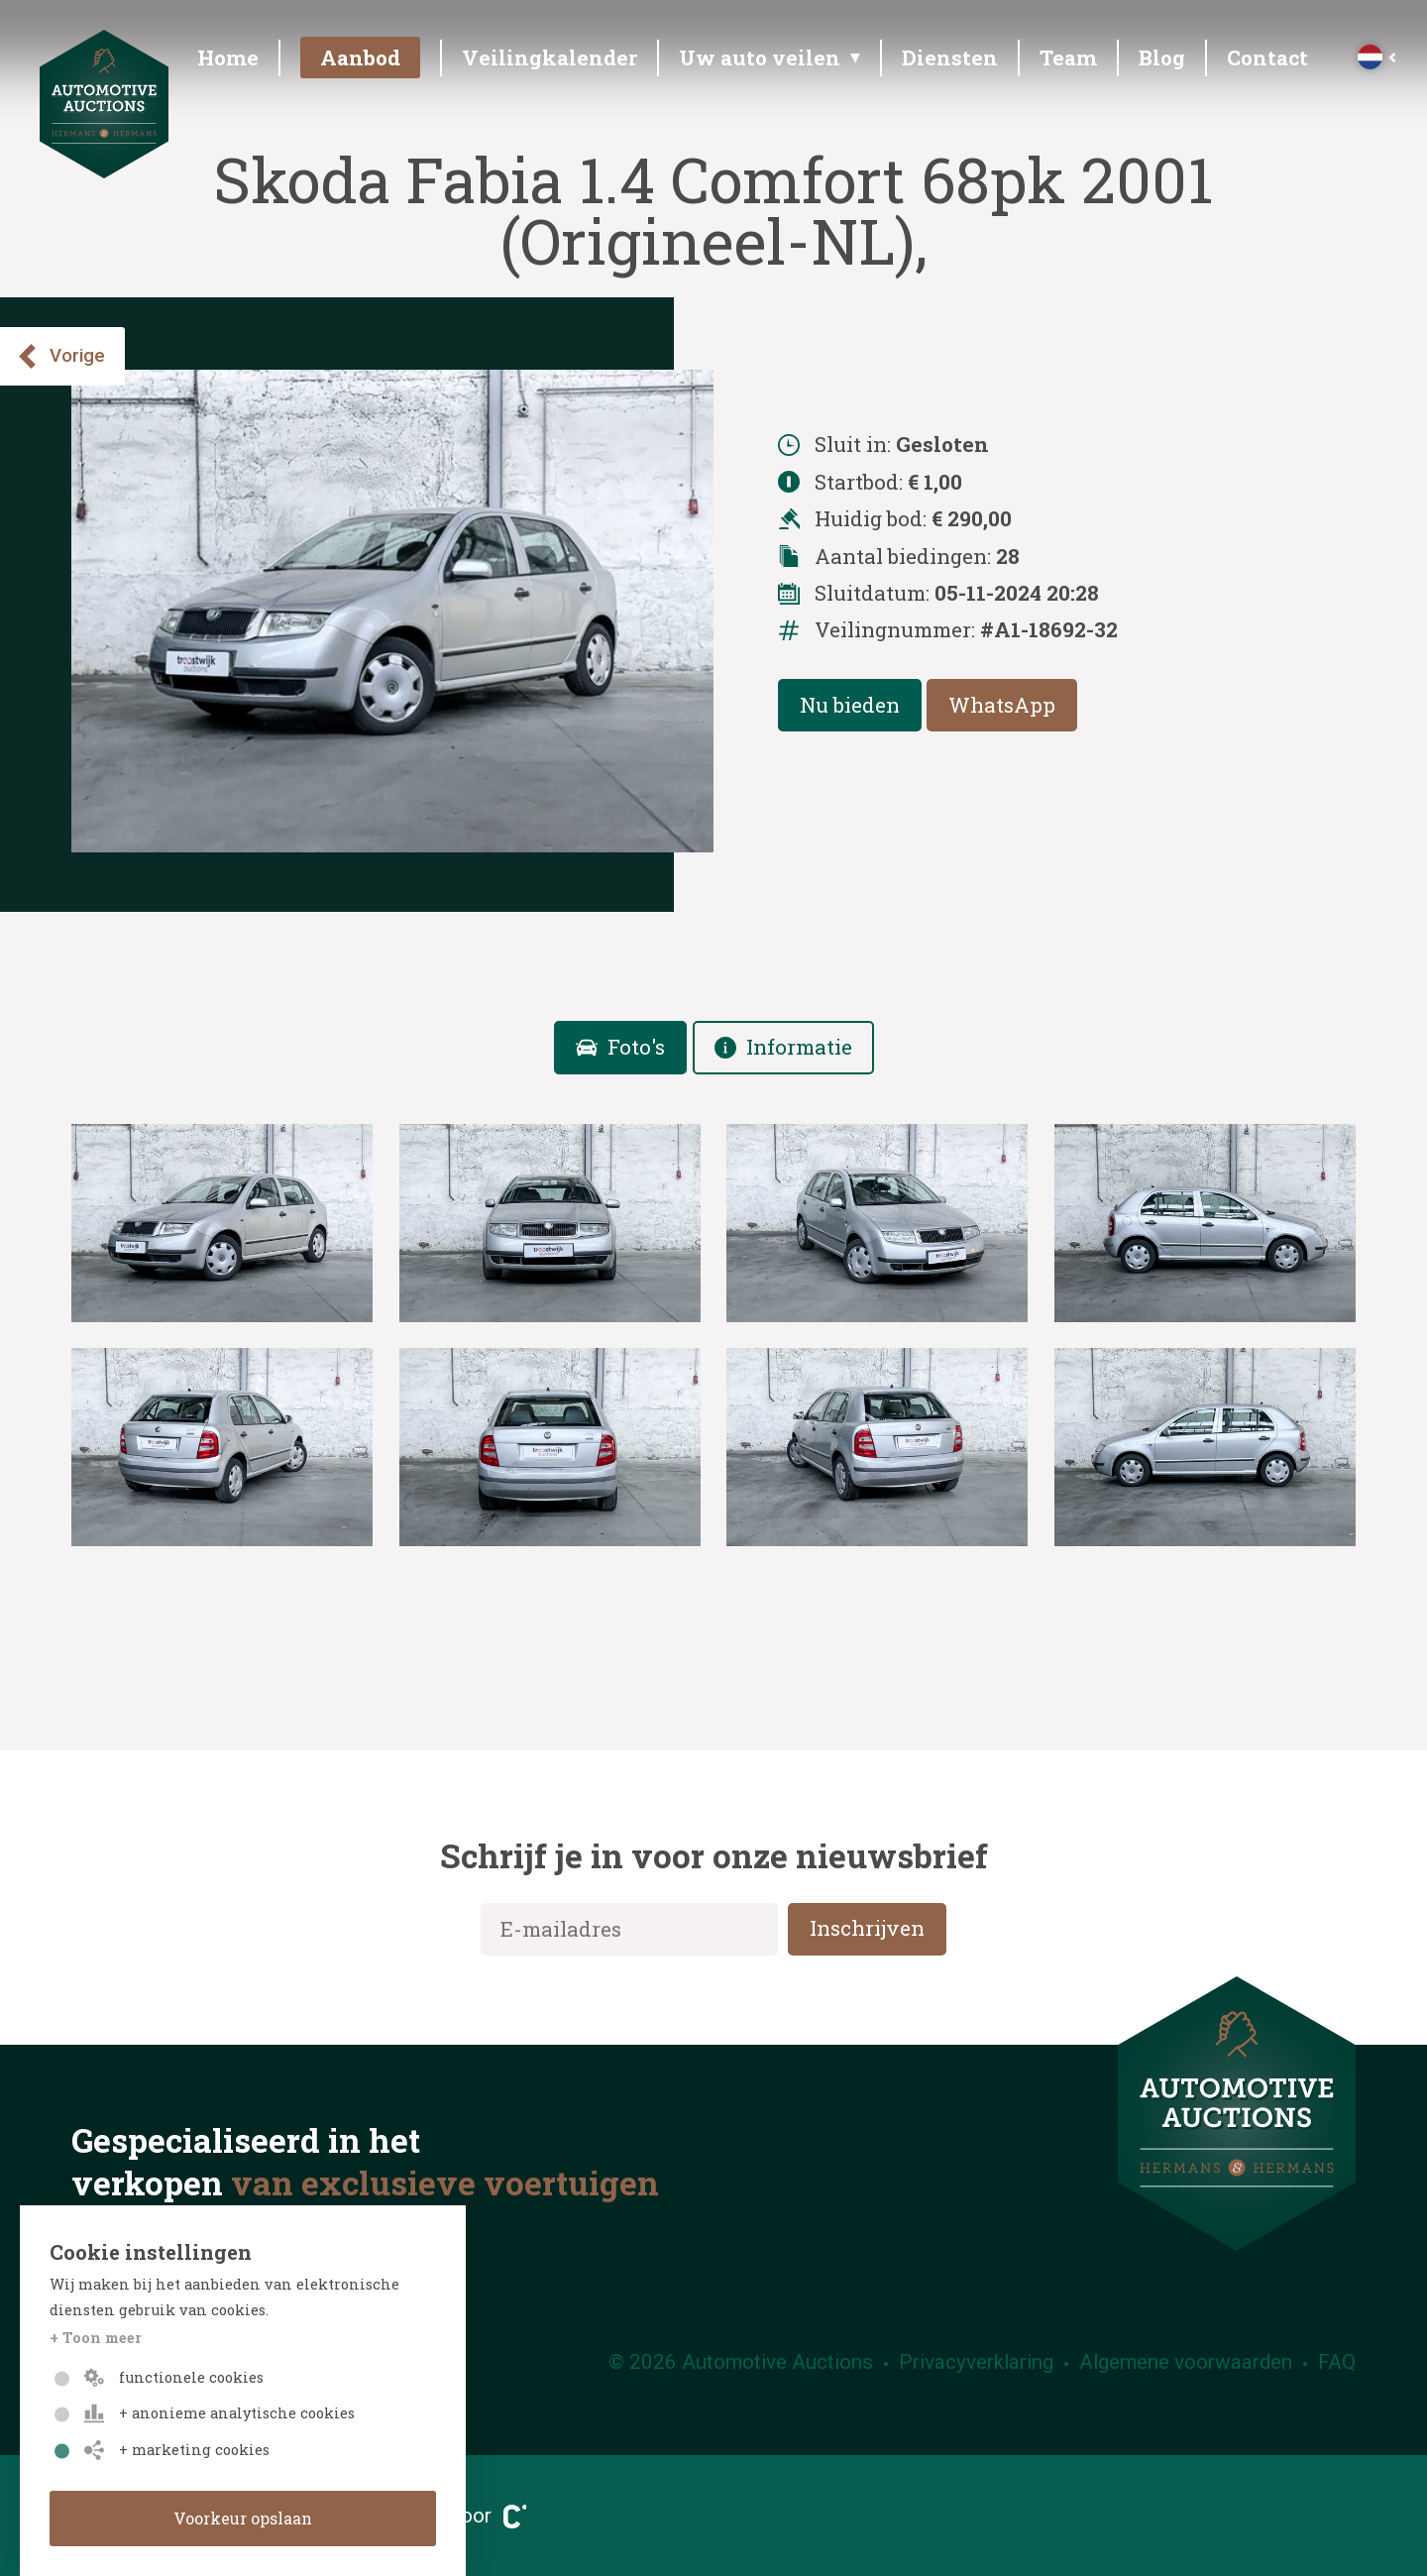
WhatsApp (1001, 705)
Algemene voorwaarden (1185, 2362)
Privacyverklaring (976, 2362)
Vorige (60, 356)
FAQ (1337, 2362)
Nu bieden (850, 705)
